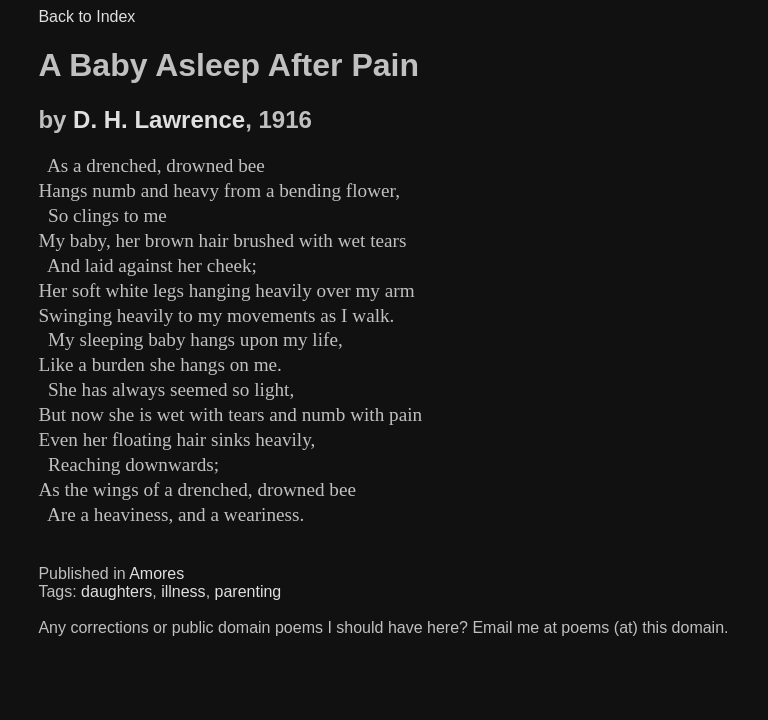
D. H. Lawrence (159, 119)
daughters (116, 591)
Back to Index (86, 16)
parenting (248, 591)
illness (183, 591)
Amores (156, 573)
